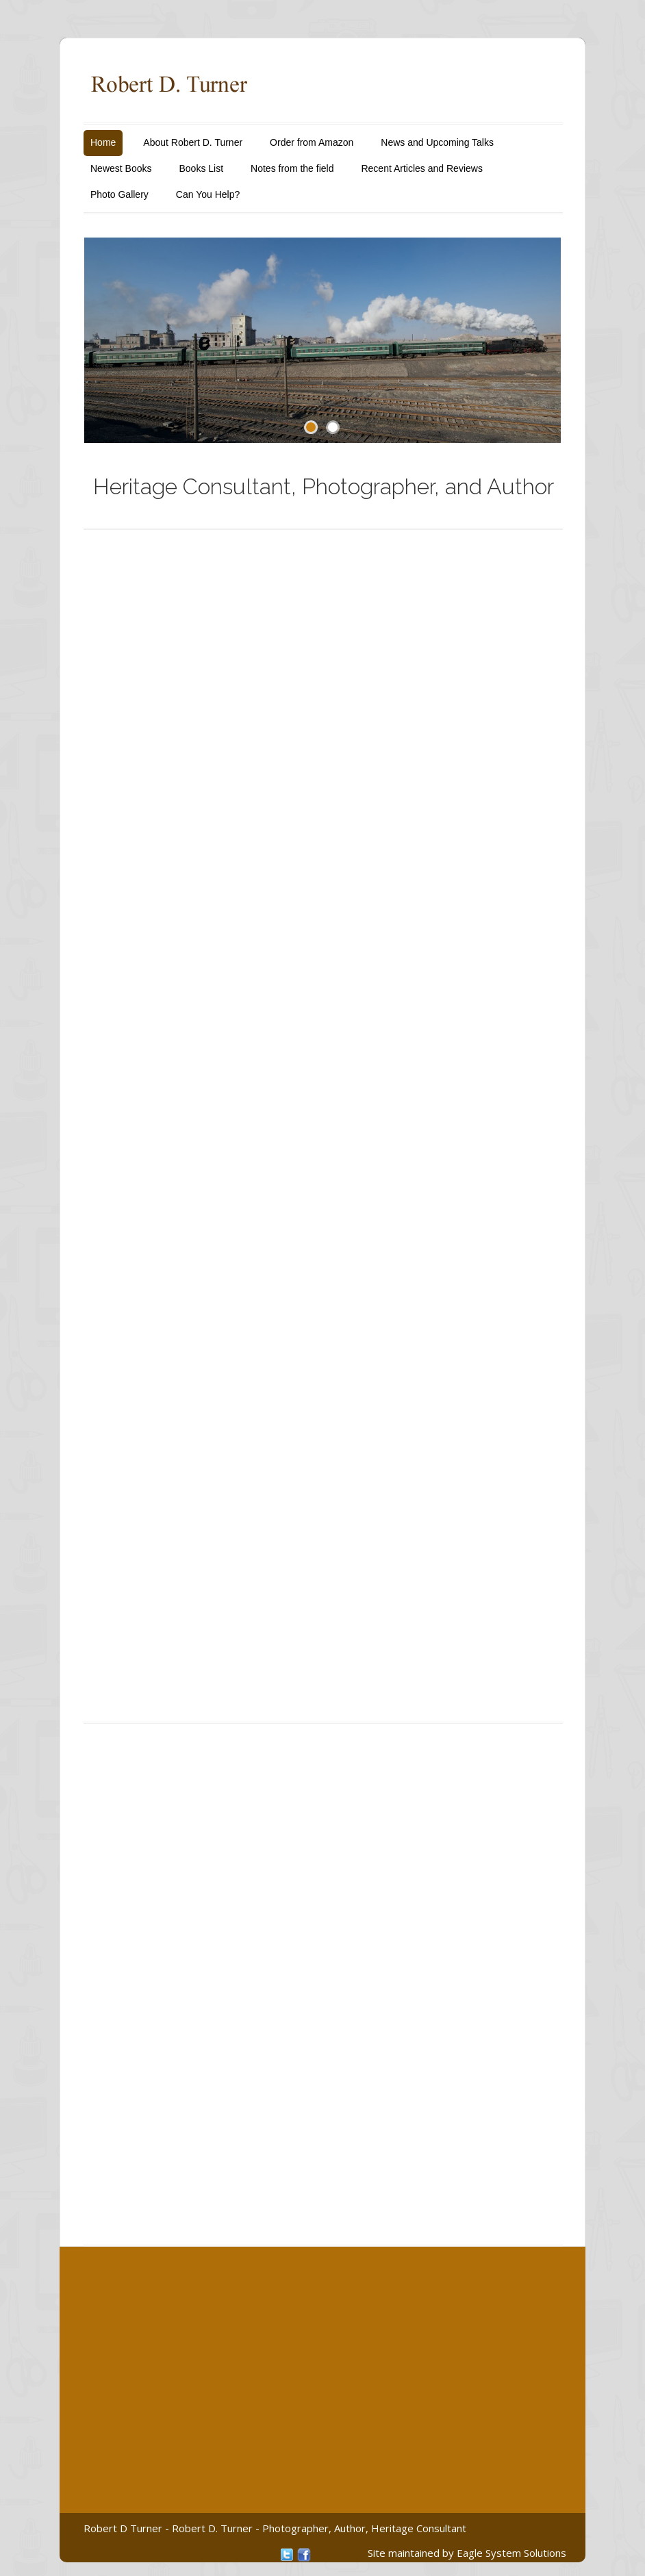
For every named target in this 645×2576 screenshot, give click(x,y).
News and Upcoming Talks (437, 142)
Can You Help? (208, 194)
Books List (201, 168)
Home (103, 142)
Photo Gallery (119, 194)
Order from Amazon (311, 142)
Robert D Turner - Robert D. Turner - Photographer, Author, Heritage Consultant (275, 2528)
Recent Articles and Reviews (421, 168)
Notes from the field (292, 168)
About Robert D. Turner (192, 142)
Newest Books (120, 168)
